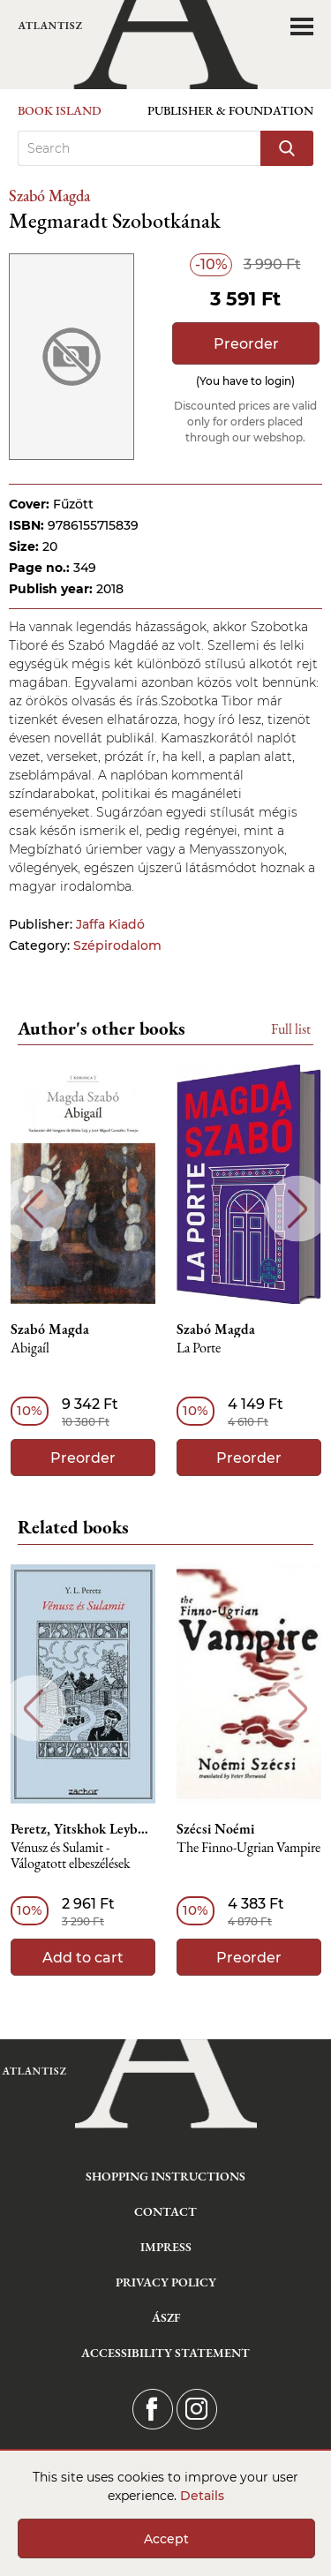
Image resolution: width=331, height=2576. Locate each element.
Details (202, 2496)
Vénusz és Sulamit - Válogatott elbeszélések (71, 1856)
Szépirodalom (117, 945)
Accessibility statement (165, 2353)
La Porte (199, 1348)
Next (298, 1209)
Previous (33, 1209)
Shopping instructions (165, 2176)
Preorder (246, 343)
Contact (165, 2211)
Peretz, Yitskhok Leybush (83, 1829)
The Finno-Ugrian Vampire (248, 1848)
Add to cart (83, 1957)
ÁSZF (166, 2317)
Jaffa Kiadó (110, 924)
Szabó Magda (49, 195)
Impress (166, 2247)
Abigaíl (30, 1348)
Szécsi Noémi (215, 1829)
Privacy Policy (166, 2282)
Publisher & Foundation (230, 110)
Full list (291, 1029)
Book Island (60, 110)
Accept (166, 2539)
